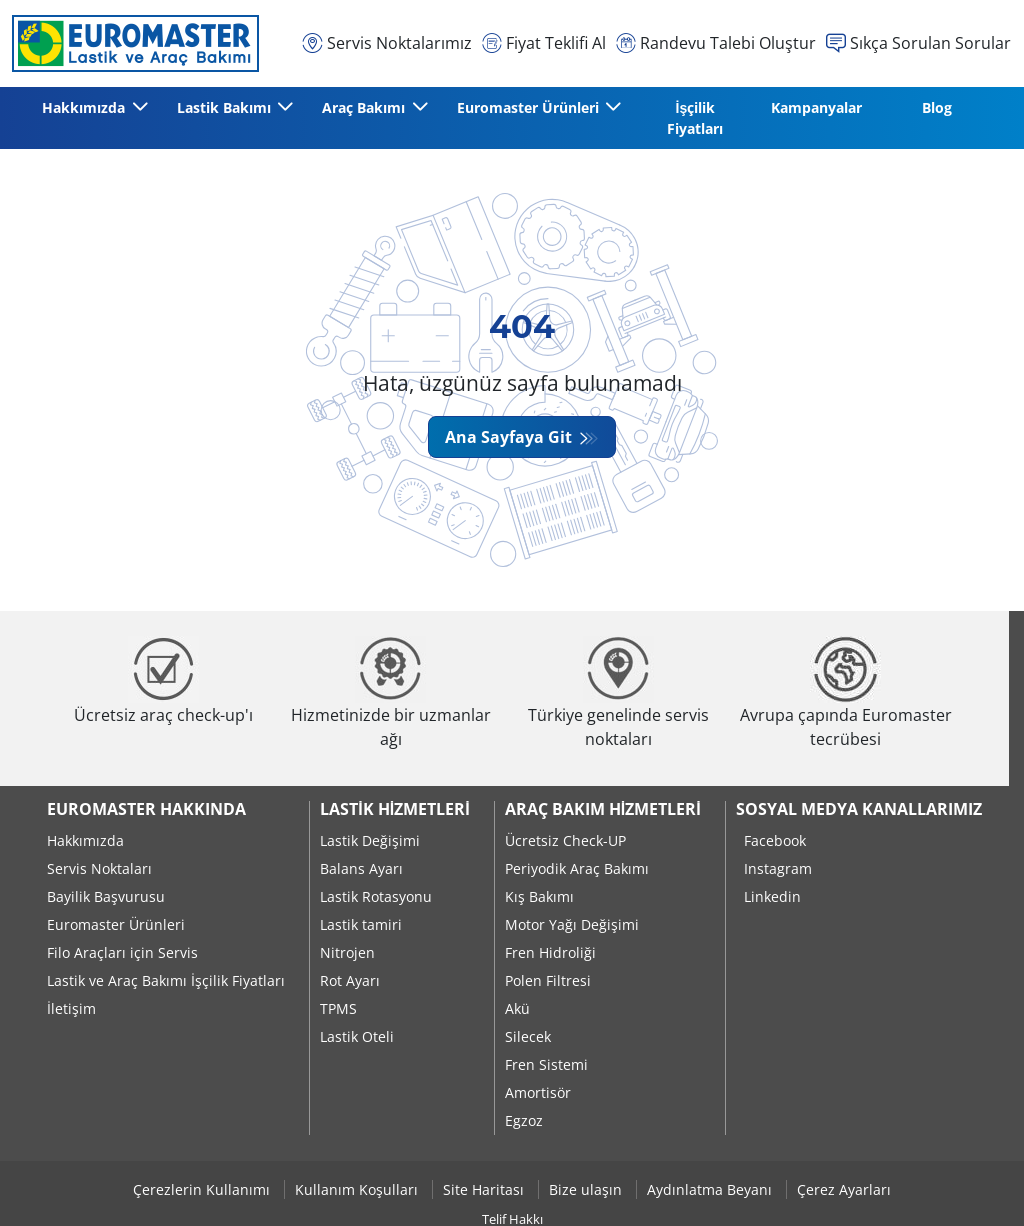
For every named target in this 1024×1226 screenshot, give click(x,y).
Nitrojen (347, 952)
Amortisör (538, 1092)
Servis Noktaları (99, 868)
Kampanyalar (816, 107)
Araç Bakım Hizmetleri (603, 809)
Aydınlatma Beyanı (711, 1189)
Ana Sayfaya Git (510, 437)
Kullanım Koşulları (358, 1189)
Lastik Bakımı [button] (226, 107)
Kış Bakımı (539, 896)
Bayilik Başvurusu (106, 896)
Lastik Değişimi (370, 840)
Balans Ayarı (361, 868)
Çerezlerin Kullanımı (203, 1189)
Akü (517, 1008)
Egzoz (524, 1120)
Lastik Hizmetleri (394, 809)
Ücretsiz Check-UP (565, 840)
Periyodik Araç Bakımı (577, 868)
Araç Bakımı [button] (365, 107)
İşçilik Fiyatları (695, 118)
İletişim (71, 1008)
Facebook (775, 840)
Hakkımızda (85, 840)
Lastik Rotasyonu (376, 896)
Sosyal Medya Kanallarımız (859, 809)
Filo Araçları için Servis (122, 952)
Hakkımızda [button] (85, 107)
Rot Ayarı (350, 980)
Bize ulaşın (587, 1189)
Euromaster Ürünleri (116, 924)
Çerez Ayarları (844, 1189)
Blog (937, 107)
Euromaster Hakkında (146, 809)
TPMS (338, 1008)
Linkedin (772, 896)
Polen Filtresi (548, 980)
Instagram (778, 868)
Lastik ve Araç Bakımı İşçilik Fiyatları (166, 980)
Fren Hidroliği (550, 952)
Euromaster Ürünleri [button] (530, 107)
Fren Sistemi (546, 1064)
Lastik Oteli (357, 1036)
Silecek (528, 1036)
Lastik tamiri (361, 924)
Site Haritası (485, 1189)
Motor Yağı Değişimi (572, 924)
